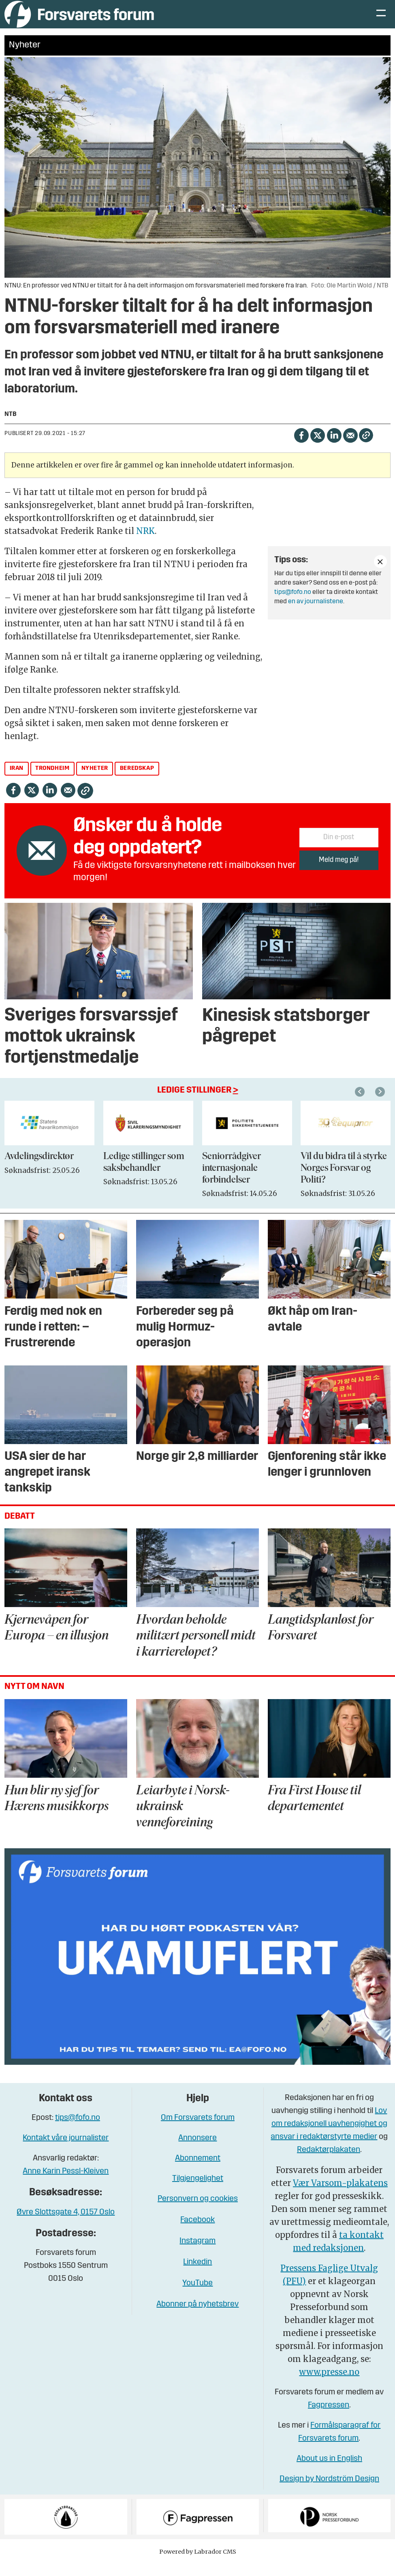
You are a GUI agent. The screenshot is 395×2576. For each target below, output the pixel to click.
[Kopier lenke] (366, 447)
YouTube (197, 2295)
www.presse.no (329, 2384)
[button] (381, 1104)
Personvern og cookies (198, 2211)
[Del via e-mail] (350, 447)
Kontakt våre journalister (66, 2150)
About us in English (329, 2471)
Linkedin (197, 2274)
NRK (145, 543)
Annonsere (197, 2150)
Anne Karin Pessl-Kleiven (66, 2184)
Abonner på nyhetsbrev (197, 2316)
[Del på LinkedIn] (334, 447)
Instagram (197, 2253)
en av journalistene (315, 614)
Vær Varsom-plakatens (340, 2195)
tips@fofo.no (292, 604)
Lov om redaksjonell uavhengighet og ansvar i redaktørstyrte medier (329, 2136)
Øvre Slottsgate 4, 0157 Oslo (66, 2224)
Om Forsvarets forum (198, 2130)
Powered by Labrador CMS (197, 2563)
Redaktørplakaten (328, 2162)
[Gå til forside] (79, 20)
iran (16, 781)
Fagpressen (328, 2417)
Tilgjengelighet (197, 2191)
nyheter (94, 781)
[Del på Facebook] (301, 447)
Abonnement (197, 2171)
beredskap (137, 781)
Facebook (197, 2232)
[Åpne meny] (381, 20)
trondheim (52, 781)
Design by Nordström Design (329, 2491)
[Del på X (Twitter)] (317, 447)
